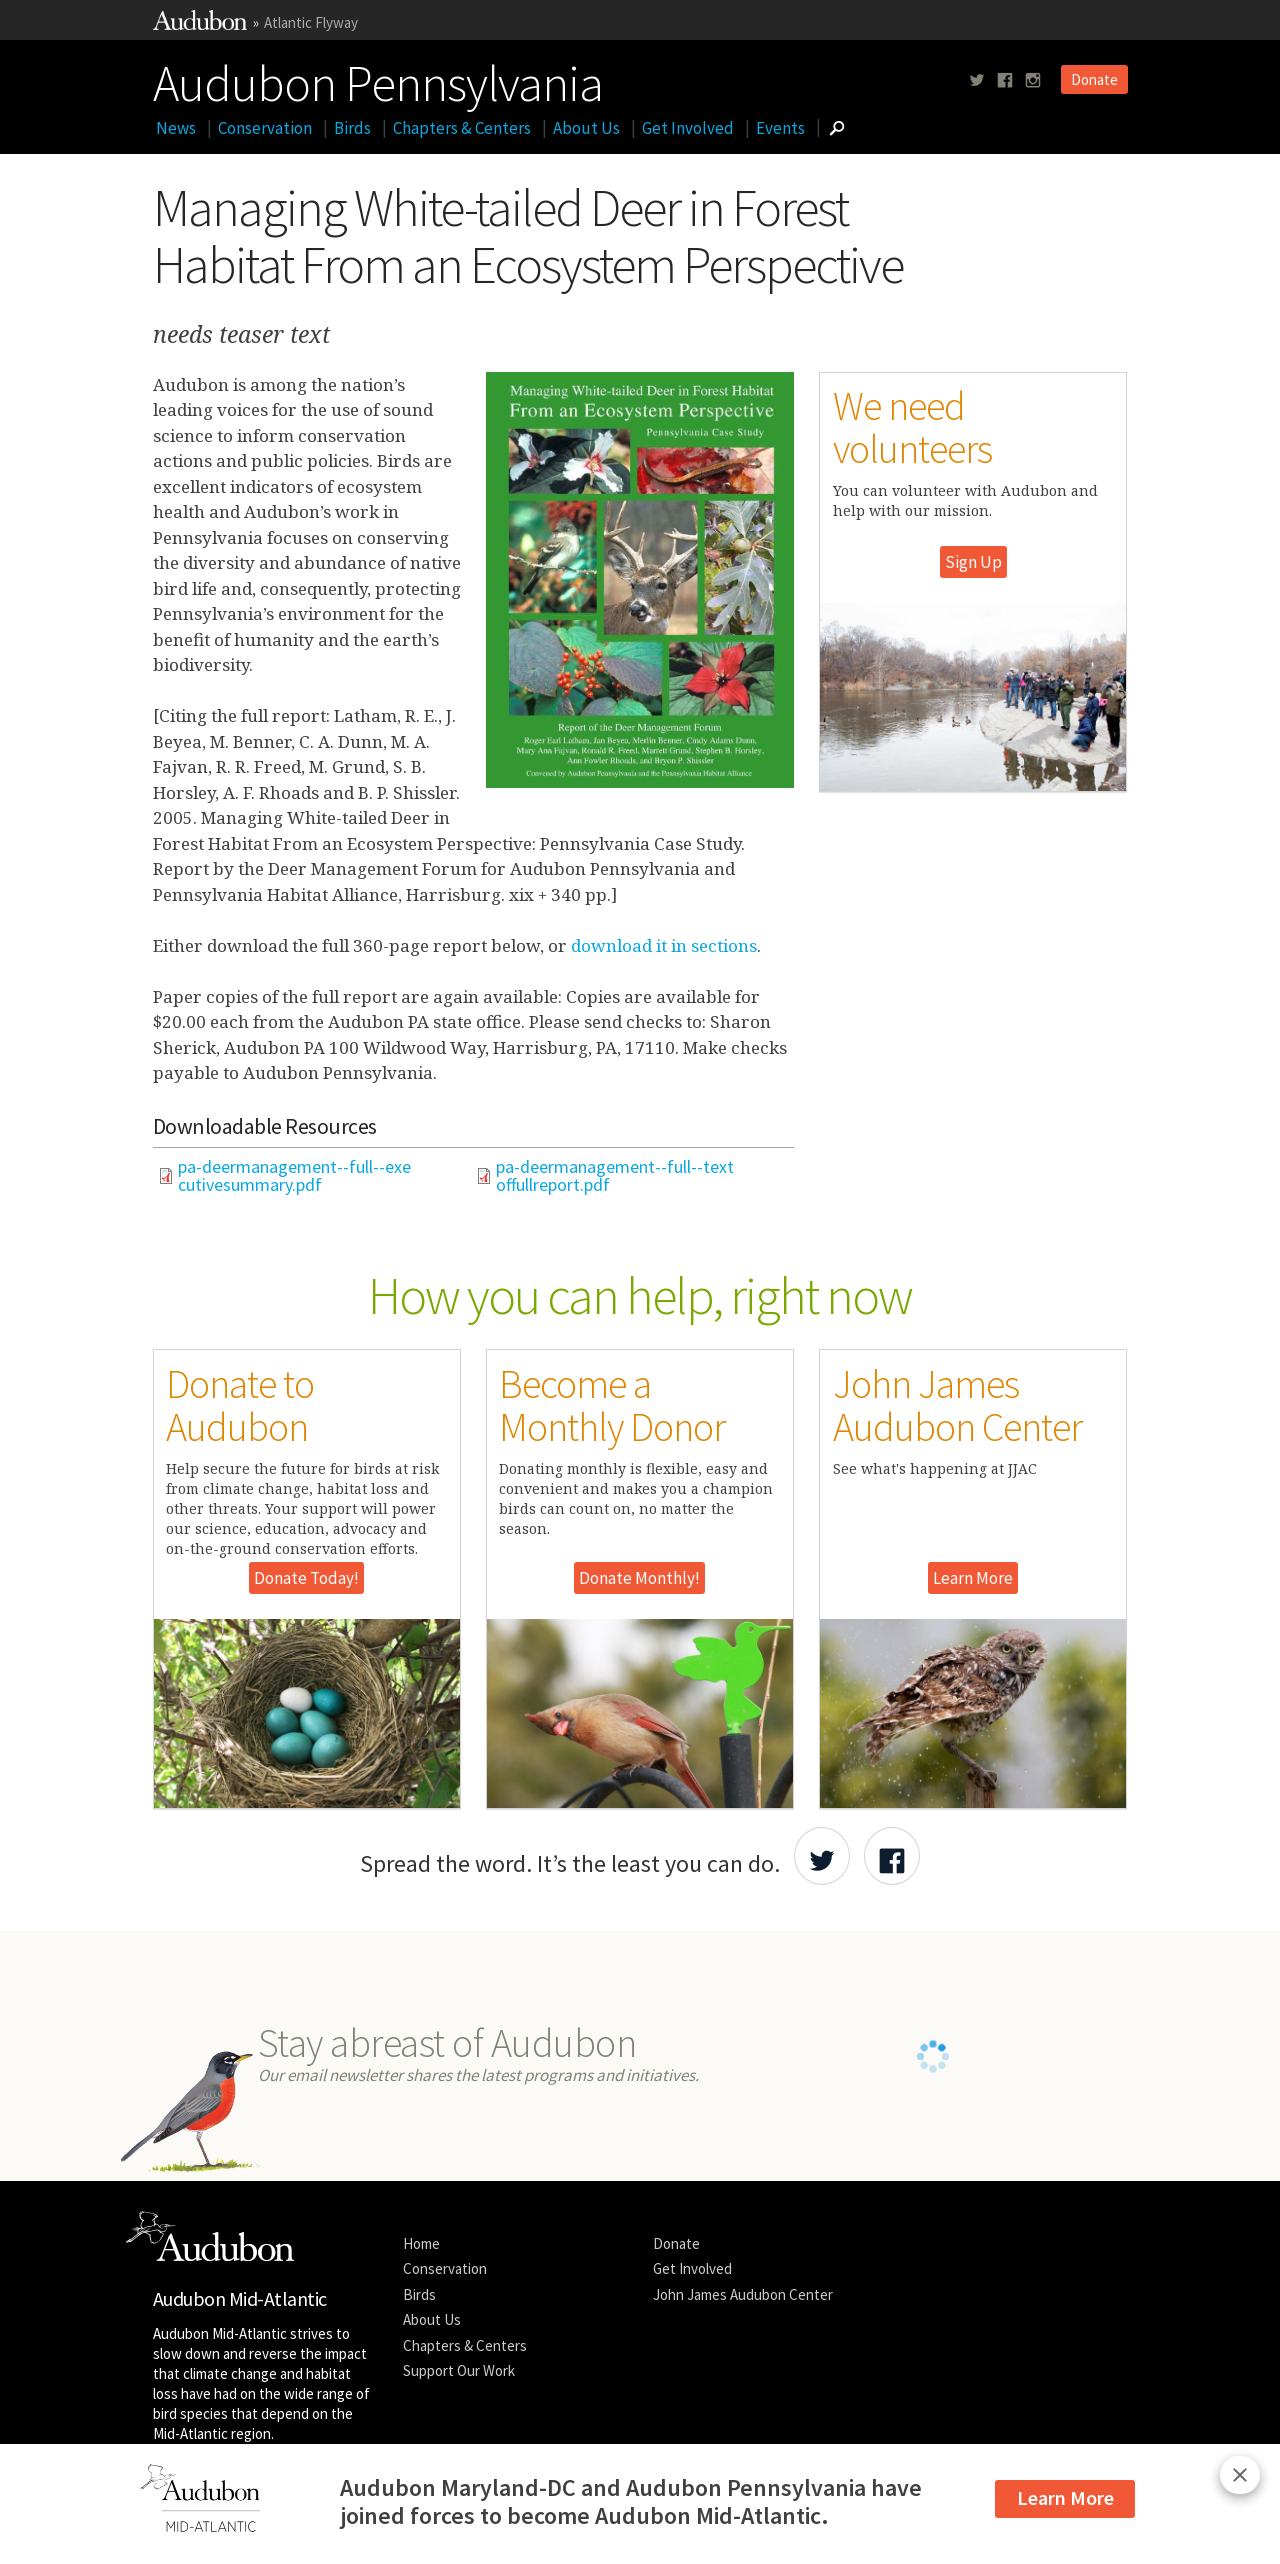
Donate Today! (306, 1578)
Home (421, 2243)
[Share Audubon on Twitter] (822, 1856)
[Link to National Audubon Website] (200, 24)
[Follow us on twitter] (977, 80)
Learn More (973, 1578)
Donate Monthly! (639, 1578)
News (176, 128)
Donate (1094, 79)
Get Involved (688, 128)
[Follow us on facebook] (1005, 80)
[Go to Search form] (837, 128)
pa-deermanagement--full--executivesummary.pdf (294, 1176)
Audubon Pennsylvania (378, 79)
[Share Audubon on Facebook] (892, 1856)
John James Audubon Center (743, 2294)
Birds (352, 128)
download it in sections (664, 945)
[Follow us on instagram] (1033, 80)
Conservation (265, 128)
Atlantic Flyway (311, 22)
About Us (586, 128)
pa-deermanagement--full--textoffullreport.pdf (615, 1176)
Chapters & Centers (462, 128)
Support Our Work (459, 2370)
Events (780, 128)
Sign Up (973, 562)
